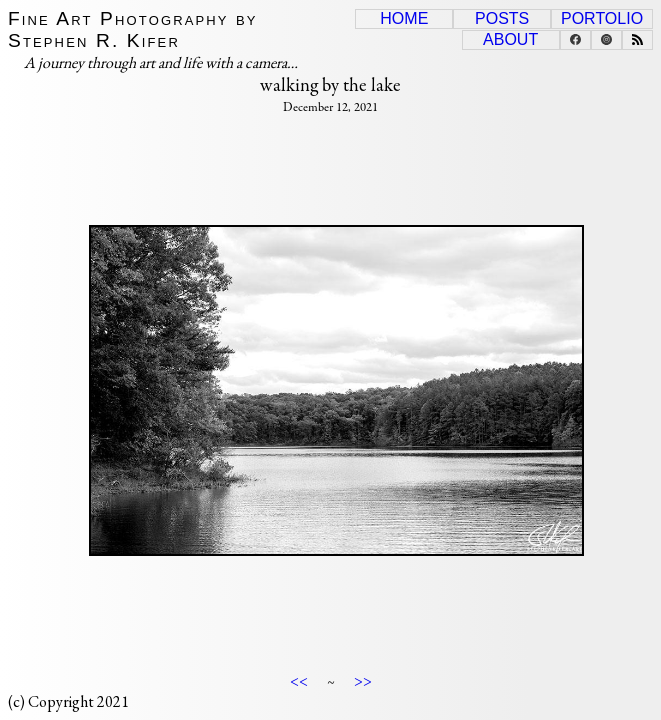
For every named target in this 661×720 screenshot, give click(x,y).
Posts (502, 18)
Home (404, 18)
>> (363, 680)
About (510, 39)
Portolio (602, 18)
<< (299, 680)
